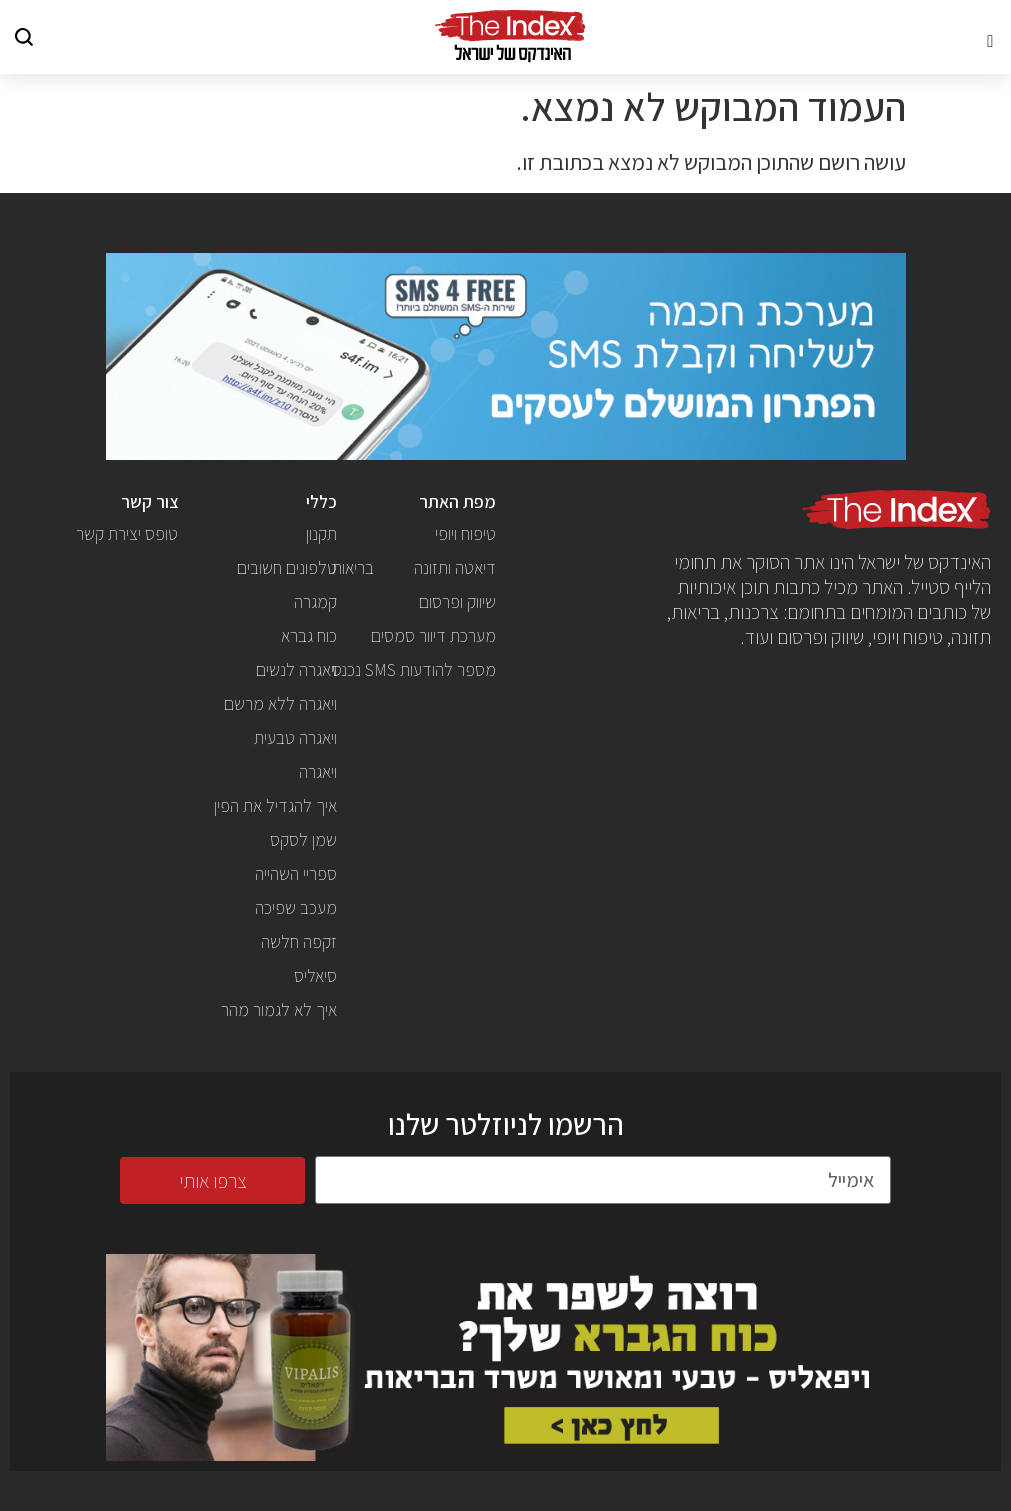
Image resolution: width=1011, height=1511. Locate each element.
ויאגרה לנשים (296, 669)
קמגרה (315, 601)
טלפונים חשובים (287, 567)
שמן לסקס (303, 839)
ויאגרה (318, 771)
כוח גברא (309, 635)
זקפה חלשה (299, 941)
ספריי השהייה (296, 873)
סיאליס (315, 975)
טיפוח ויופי (465, 533)
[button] (990, 37)
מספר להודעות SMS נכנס (414, 669)
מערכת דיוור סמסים (433, 635)
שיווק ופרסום (457, 601)
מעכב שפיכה (296, 907)
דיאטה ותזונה (455, 567)
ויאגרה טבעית (295, 737)
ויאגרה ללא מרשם (280, 703)
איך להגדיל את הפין (275, 805)
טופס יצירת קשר (127, 533)
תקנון (321, 533)
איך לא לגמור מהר (279, 1009)
